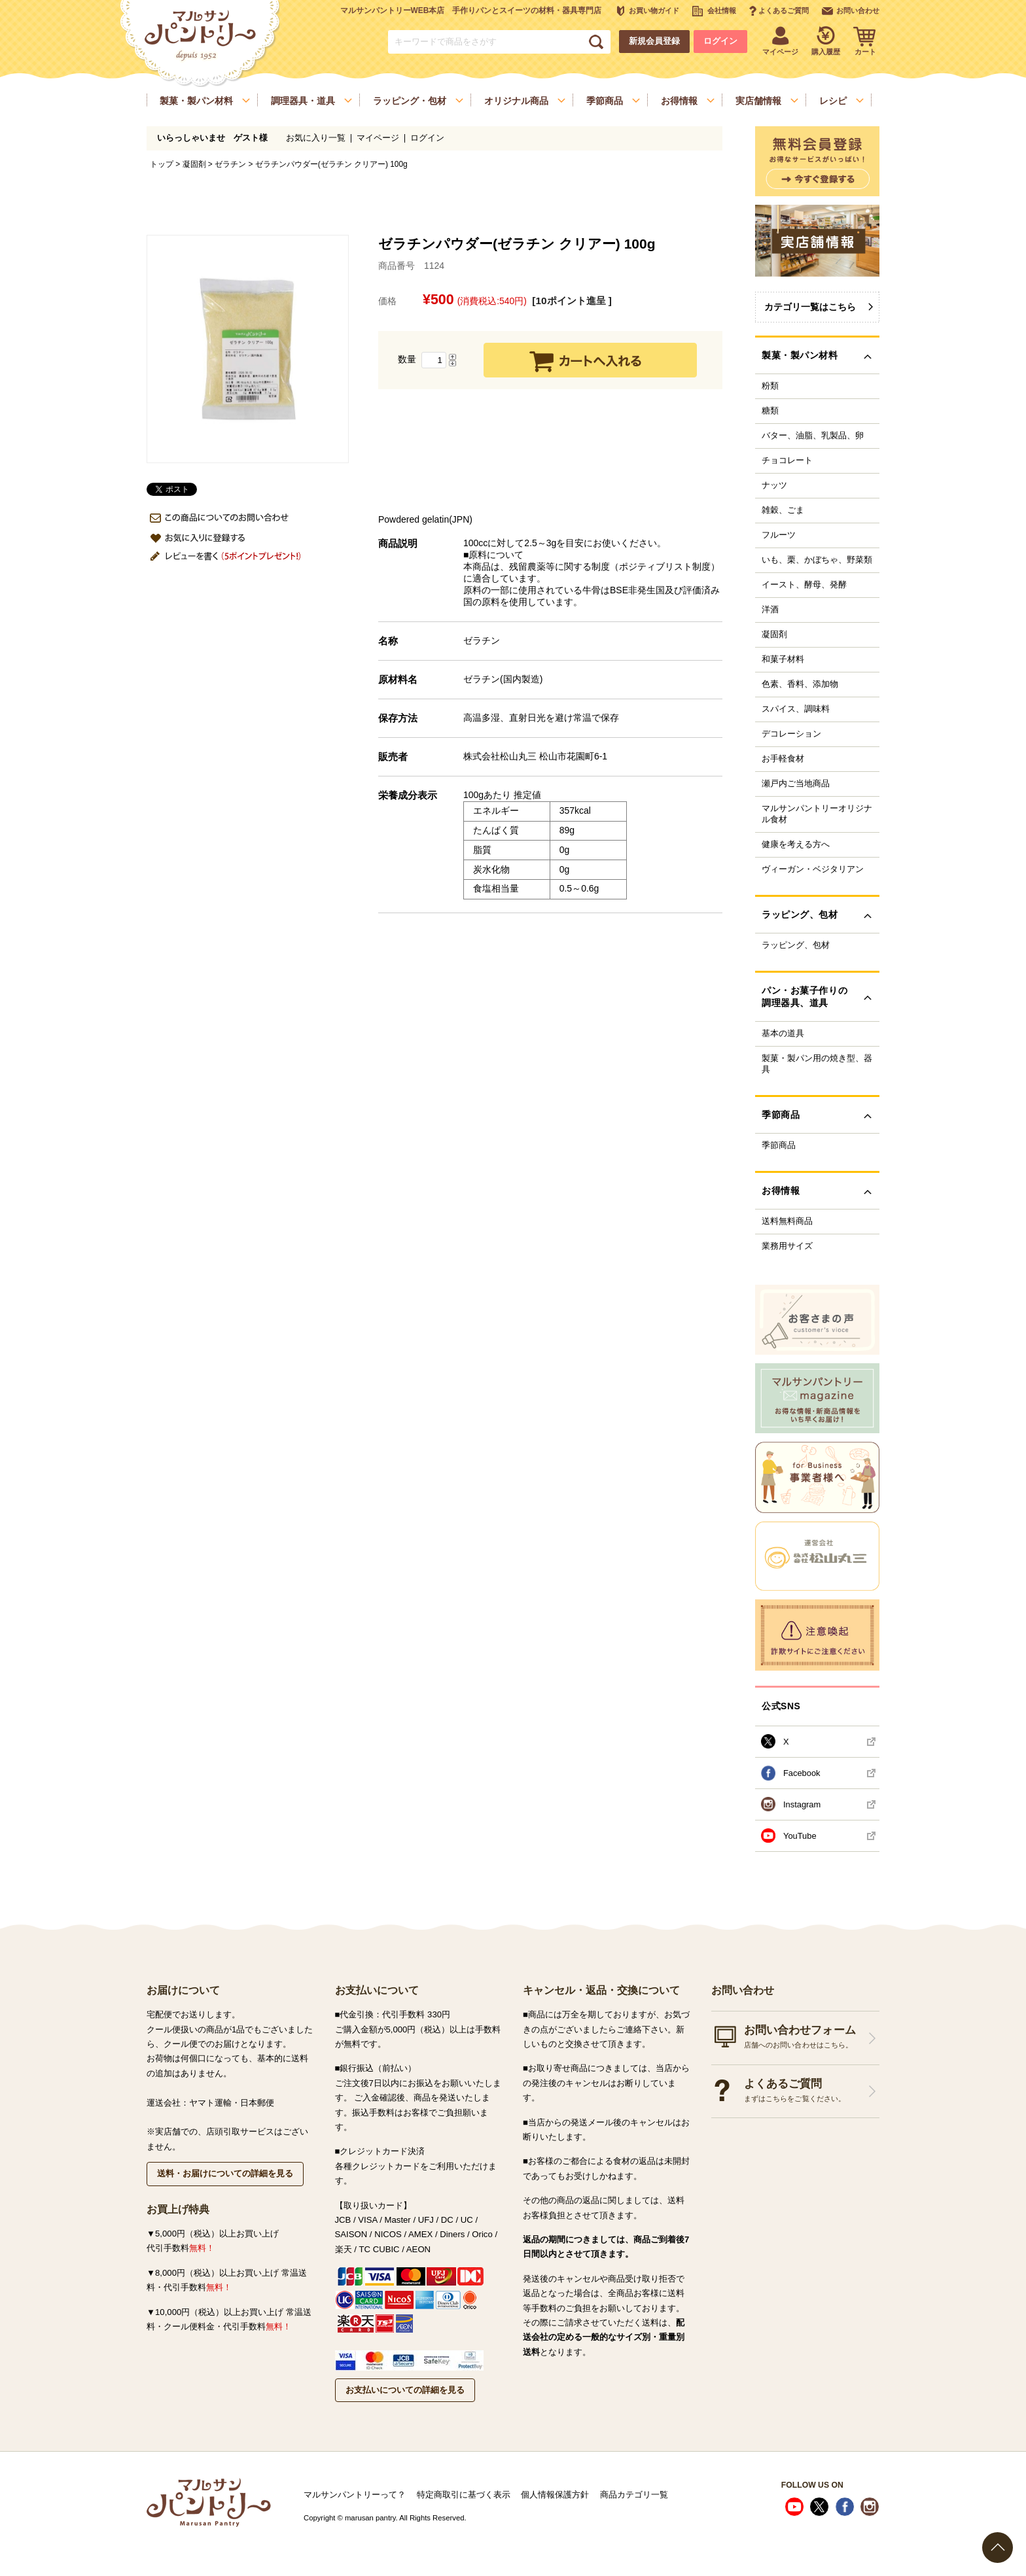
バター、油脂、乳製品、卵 (813, 435)
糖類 (770, 410)
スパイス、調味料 (796, 709)
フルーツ (779, 535)
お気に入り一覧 (315, 138)
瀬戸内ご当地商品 (796, 783)
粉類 (770, 386)
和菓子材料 (783, 659)
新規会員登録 (654, 41)
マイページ (378, 138)
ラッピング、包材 (796, 945)
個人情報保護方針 (555, 2494)
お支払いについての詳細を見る (405, 2390)
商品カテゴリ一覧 (634, 2494)
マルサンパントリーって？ (355, 2494)
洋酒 (770, 609)
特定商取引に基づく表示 (463, 2494)
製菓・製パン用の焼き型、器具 (817, 1064)
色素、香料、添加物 (800, 684)
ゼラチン (230, 164)
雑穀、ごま (783, 510)
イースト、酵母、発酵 (804, 584)
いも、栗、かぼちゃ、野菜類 (817, 560)
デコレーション (791, 734)
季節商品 (779, 1145)
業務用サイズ (787, 1246)
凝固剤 (194, 164)
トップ (161, 164)
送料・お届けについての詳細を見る (225, 2173)
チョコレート (787, 460)
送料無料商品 (787, 1221)
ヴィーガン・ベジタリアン (813, 869)
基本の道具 (783, 1033)
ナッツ (774, 485)
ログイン (720, 41)
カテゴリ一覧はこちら (810, 307)
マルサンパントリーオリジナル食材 (817, 814)
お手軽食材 (783, 758)
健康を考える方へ (796, 844)
